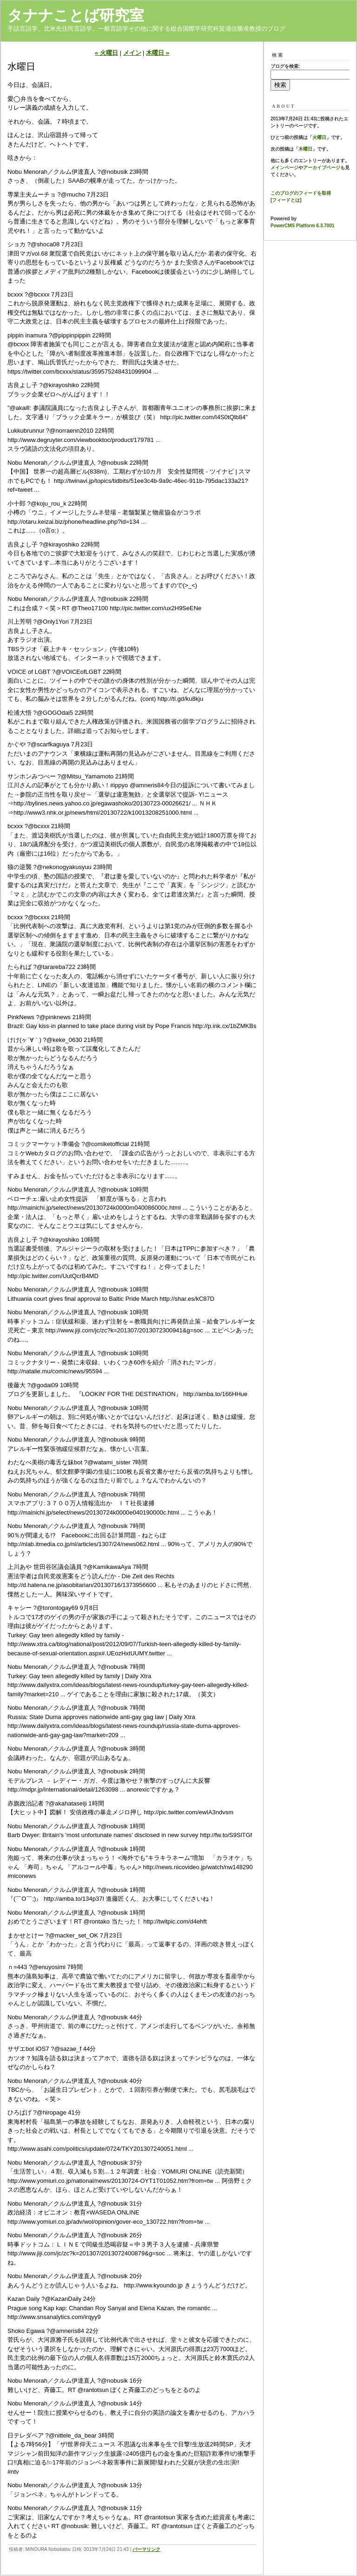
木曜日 (305, 149)
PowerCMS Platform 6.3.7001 (302, 225)
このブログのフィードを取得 (301, 193)
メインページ (284, 167)
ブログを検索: (285, 66)
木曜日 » (157, 52)
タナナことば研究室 (75, 15)
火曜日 (319, 137)
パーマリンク (146, 2549)
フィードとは (286, 200)
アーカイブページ (321, 167)
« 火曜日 (106, 52)
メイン (132, 52)
